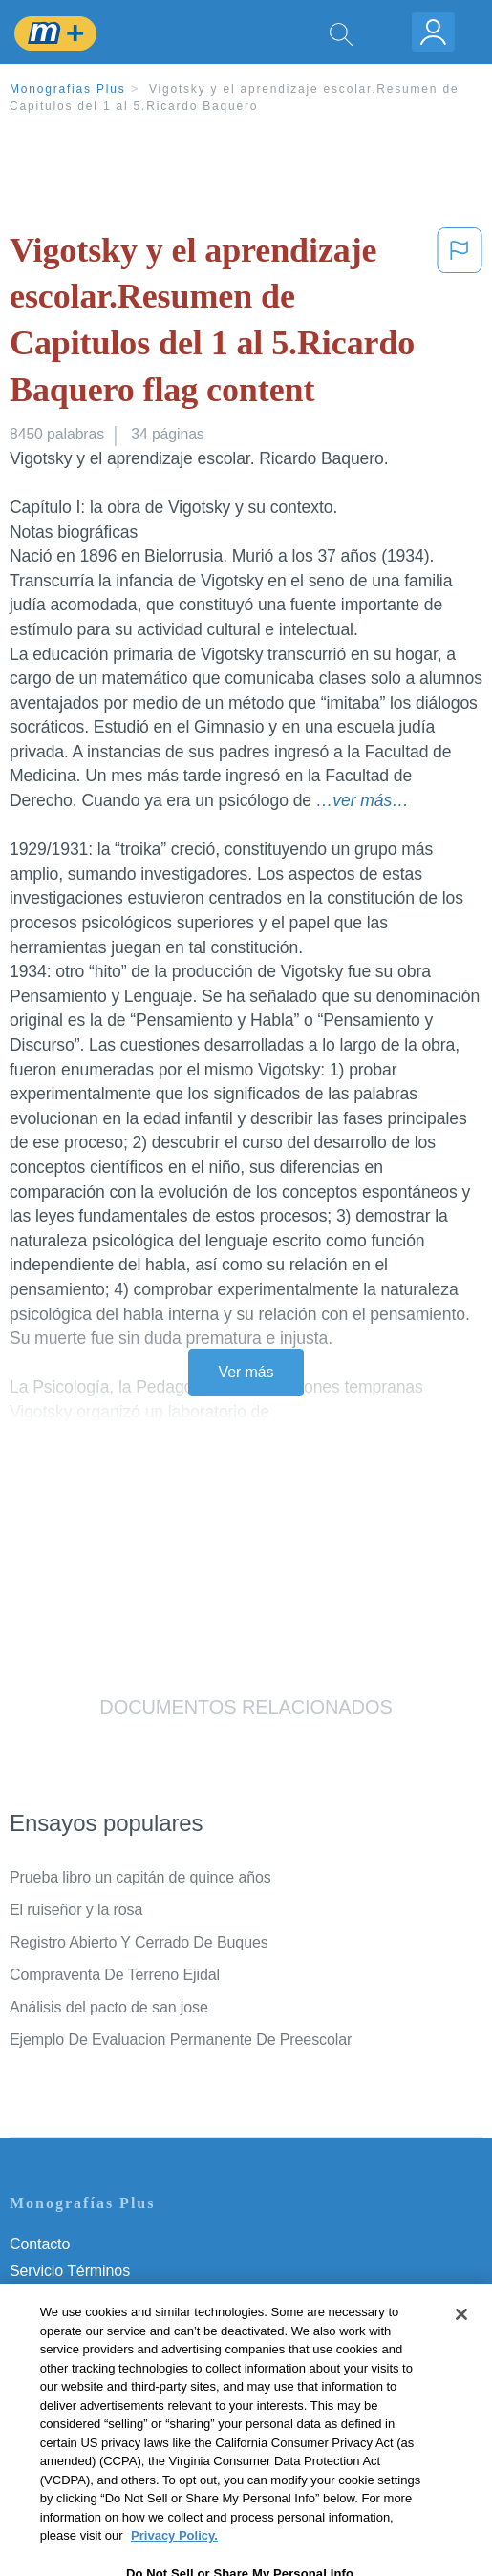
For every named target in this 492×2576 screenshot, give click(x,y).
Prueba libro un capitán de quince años (140, 1877)
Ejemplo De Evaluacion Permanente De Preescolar (181, 2040)
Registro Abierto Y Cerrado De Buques (139, 1942)
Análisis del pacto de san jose (109, 2007)
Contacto (40, 2244)
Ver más (246, 1372)
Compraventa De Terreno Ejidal (115, 1975)
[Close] (461, 2341)
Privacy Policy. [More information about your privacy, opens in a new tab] (174, 2562)
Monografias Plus (68, 89)
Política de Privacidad (82, 2297)
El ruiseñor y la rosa (76, 1910)
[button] (459, 323)
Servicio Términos (70, 2271)
